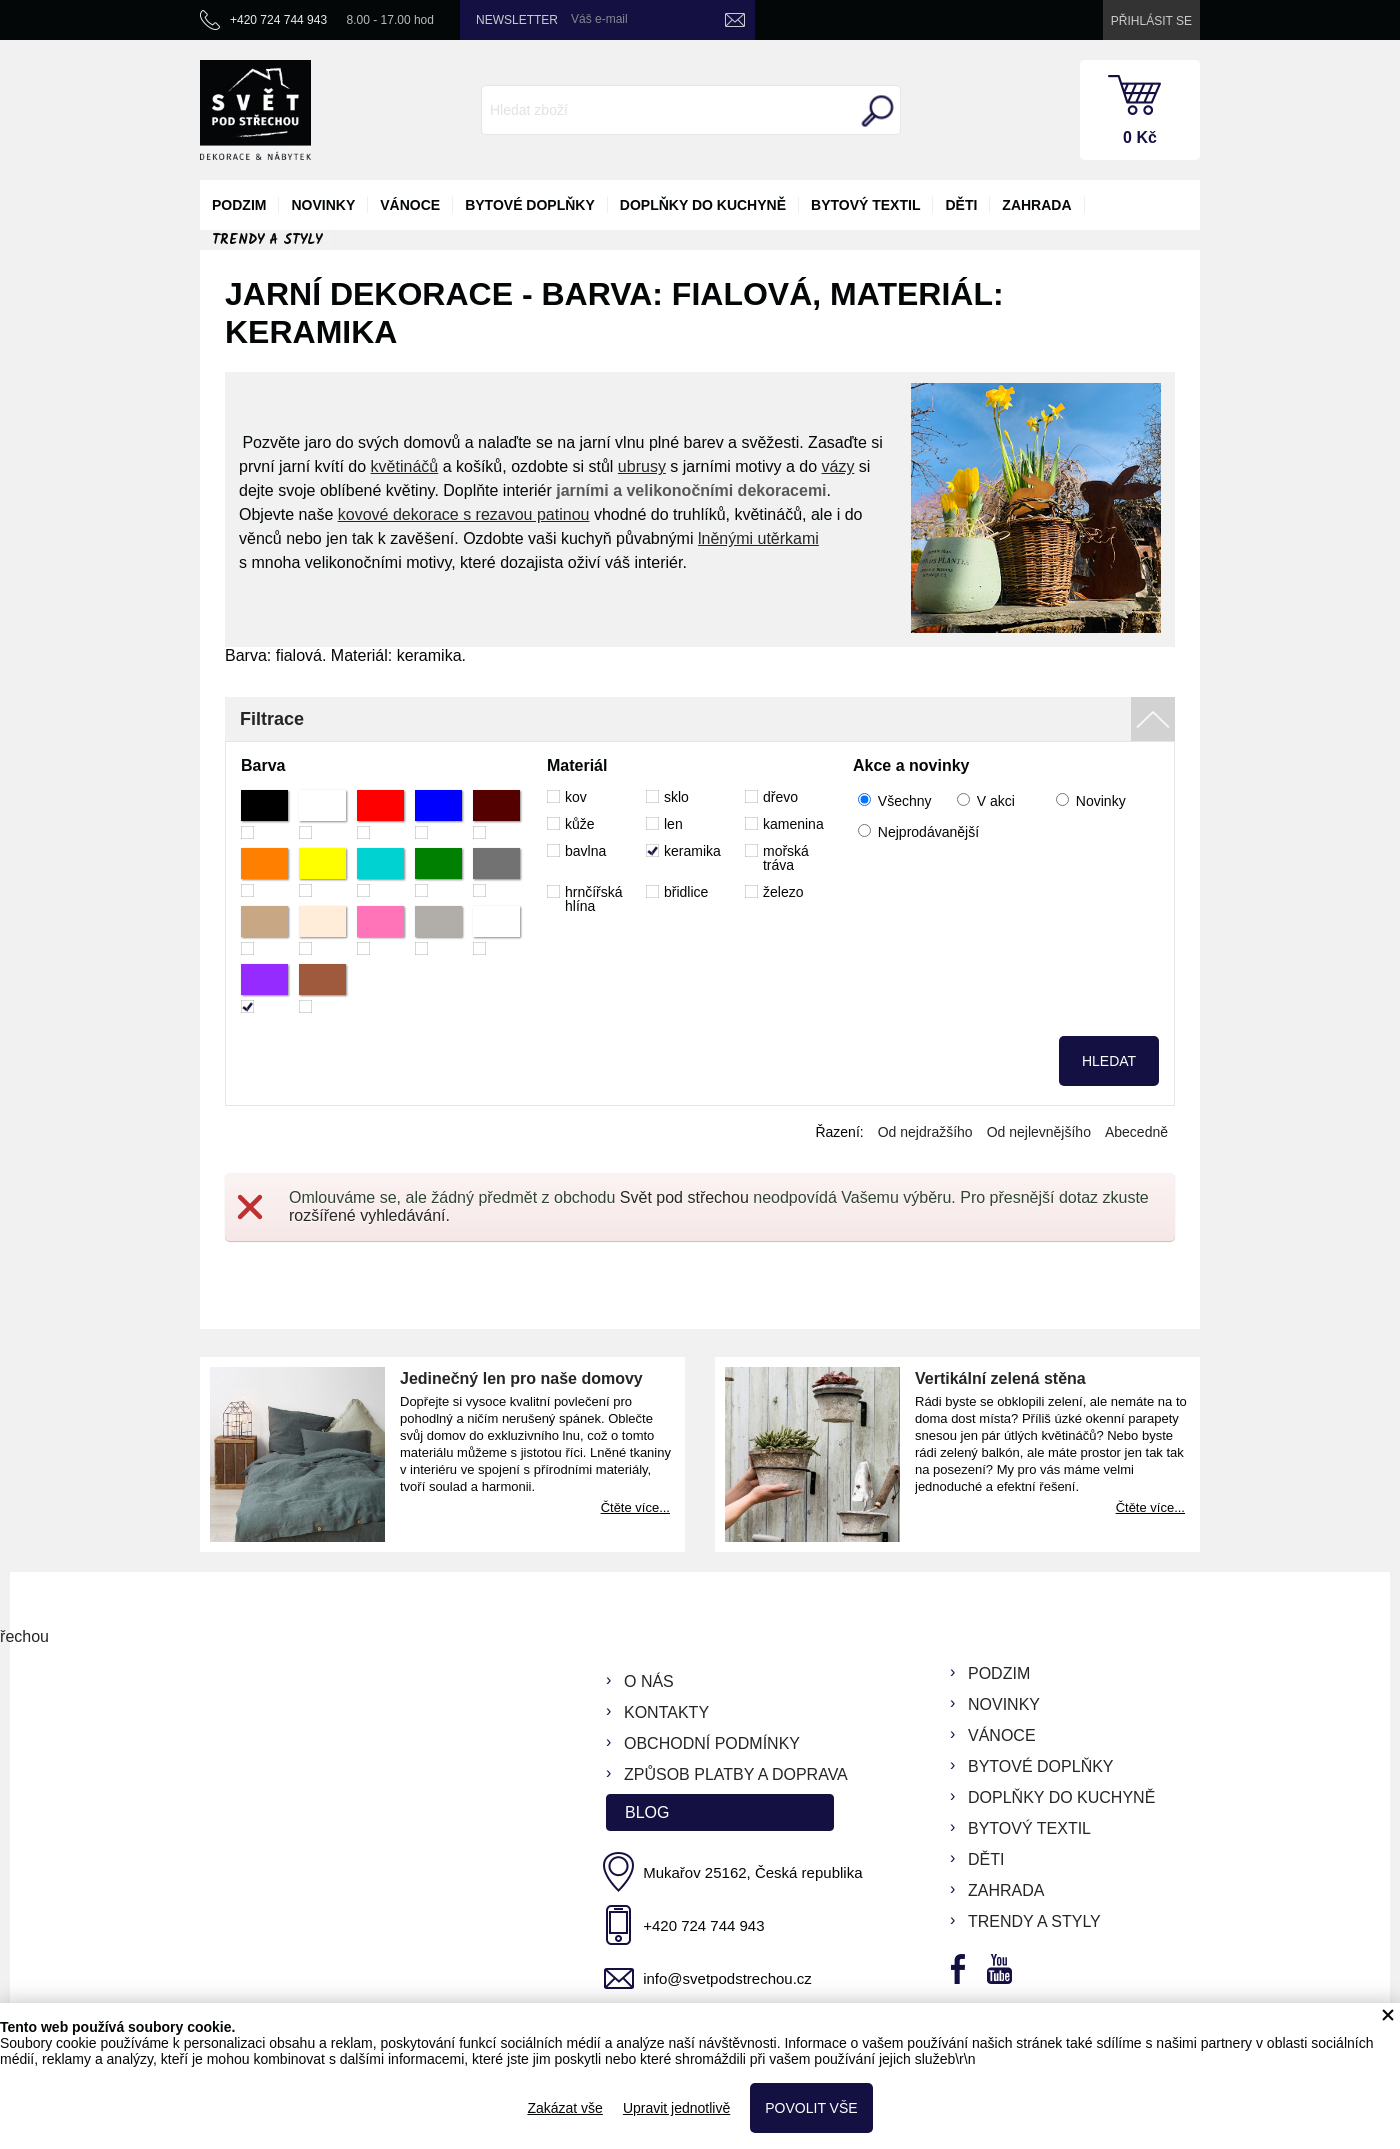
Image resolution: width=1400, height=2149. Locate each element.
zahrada (1036, 205)
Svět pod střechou (684, 1197)
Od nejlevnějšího (1039, 1132)
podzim (239, 205)
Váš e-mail (599, 19)
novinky (323, 205)
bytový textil (865, 205)
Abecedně (1136, 1132)
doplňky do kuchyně (703, 205)
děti (961, 205)
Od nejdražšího (925, 1132)
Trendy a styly (267, 240)
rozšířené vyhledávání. (369, 1215)
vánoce (410, 205)
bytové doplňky (530, 205)
